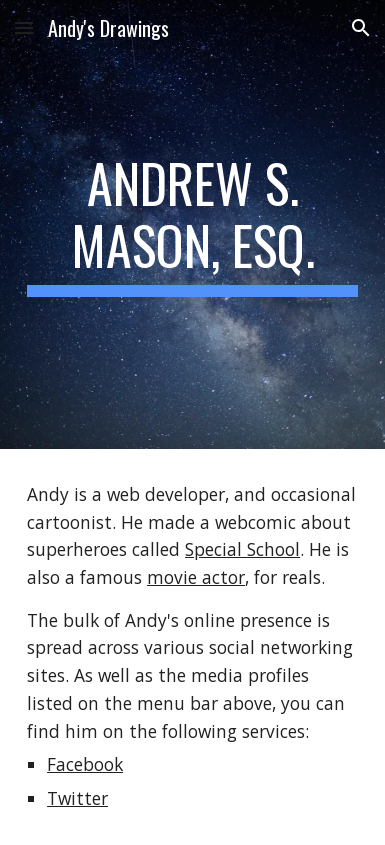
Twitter (77, 798)
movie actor (196, 577)
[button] (24, 27)
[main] (192, 224)
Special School (242, 549)
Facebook (85, 764)
